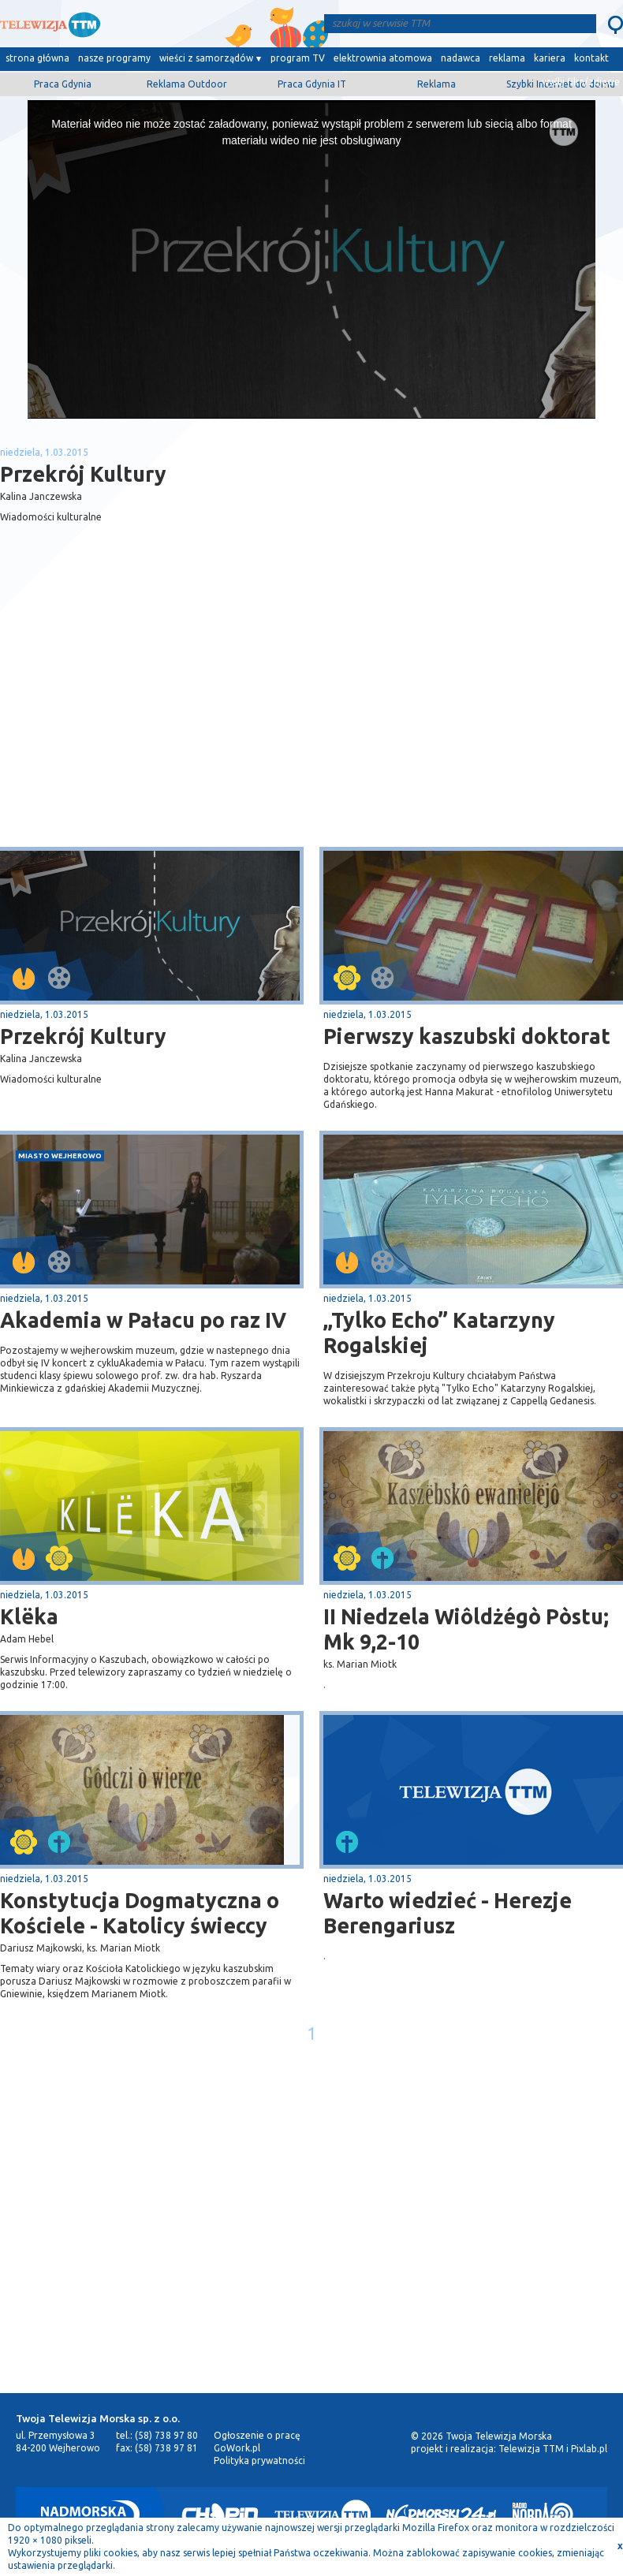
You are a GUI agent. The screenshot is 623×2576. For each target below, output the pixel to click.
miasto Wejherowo (60, 1155)
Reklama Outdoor (187, 84)
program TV (297, 58)
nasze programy (114, 58)
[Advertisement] (156, 721)
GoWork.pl (237, 2448)
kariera (549, 58)
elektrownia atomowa (383, 58)
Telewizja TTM (531, 2449)
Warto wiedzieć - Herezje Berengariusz (447, 1912)
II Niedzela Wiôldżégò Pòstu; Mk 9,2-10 (466, 1629)
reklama (507, 58)
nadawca (460, 58)
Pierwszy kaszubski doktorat (466, 1036)
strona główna (37, 58)
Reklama (436, 84)
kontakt (591, 58)
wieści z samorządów (206, 58)
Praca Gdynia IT (312, 84)
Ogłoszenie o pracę (257, 2435)
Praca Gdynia (62, 84)
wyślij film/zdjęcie (581, 81)
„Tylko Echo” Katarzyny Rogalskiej (439, 1332)
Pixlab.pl (589, 2449)
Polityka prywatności (259, 2460)
